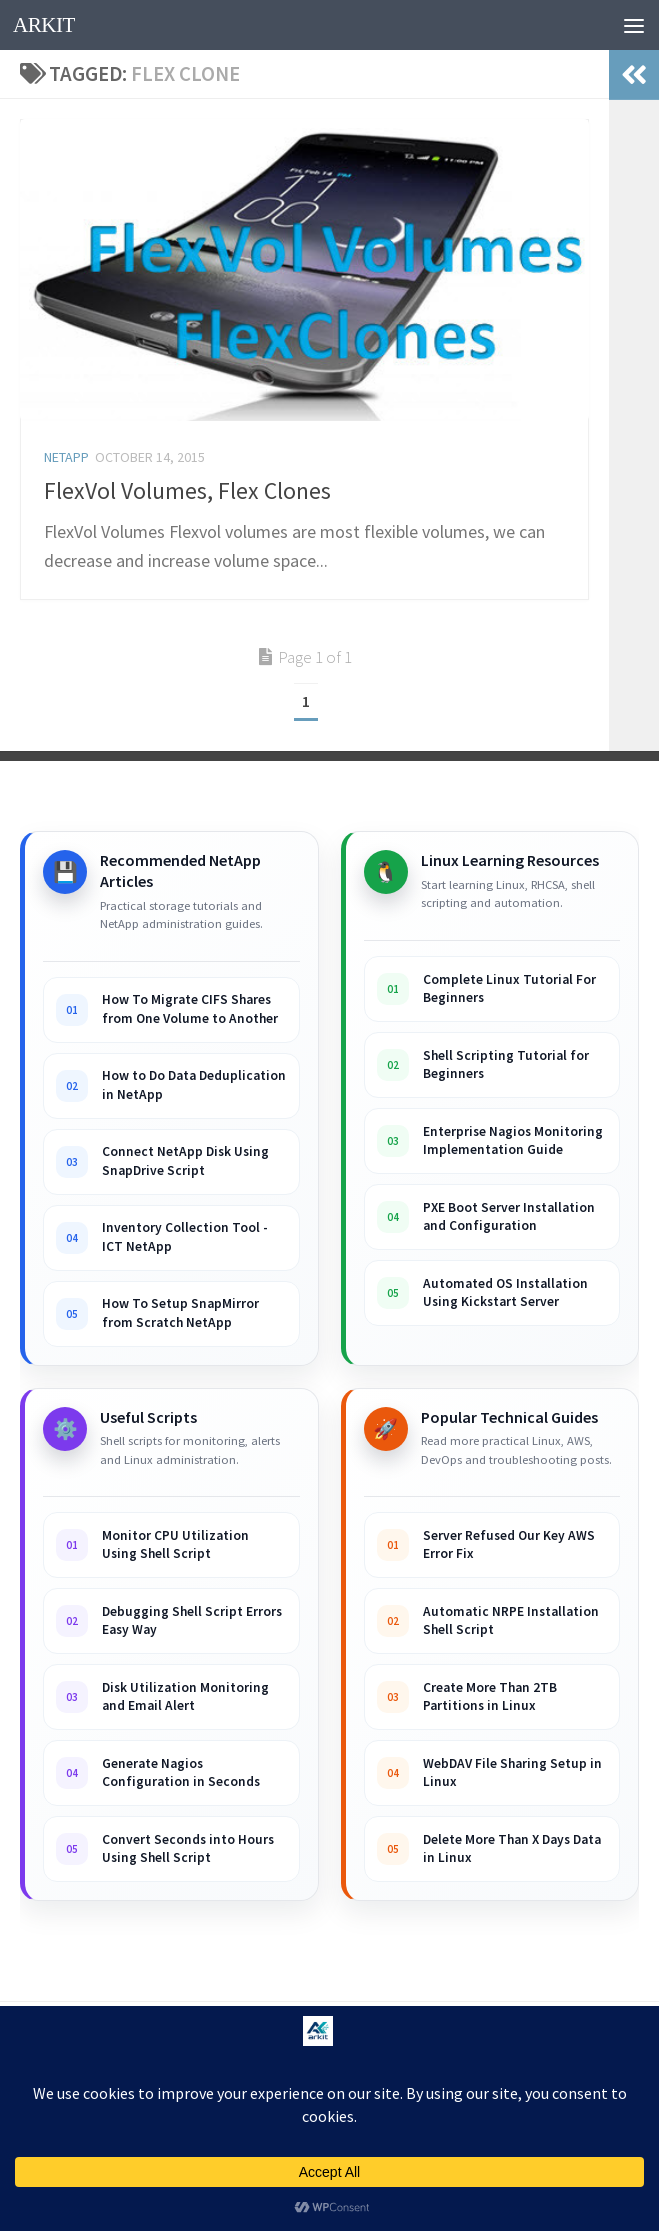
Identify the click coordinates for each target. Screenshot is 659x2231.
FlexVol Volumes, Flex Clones (187, 490)
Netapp (66, 457)
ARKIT (44, 25)
